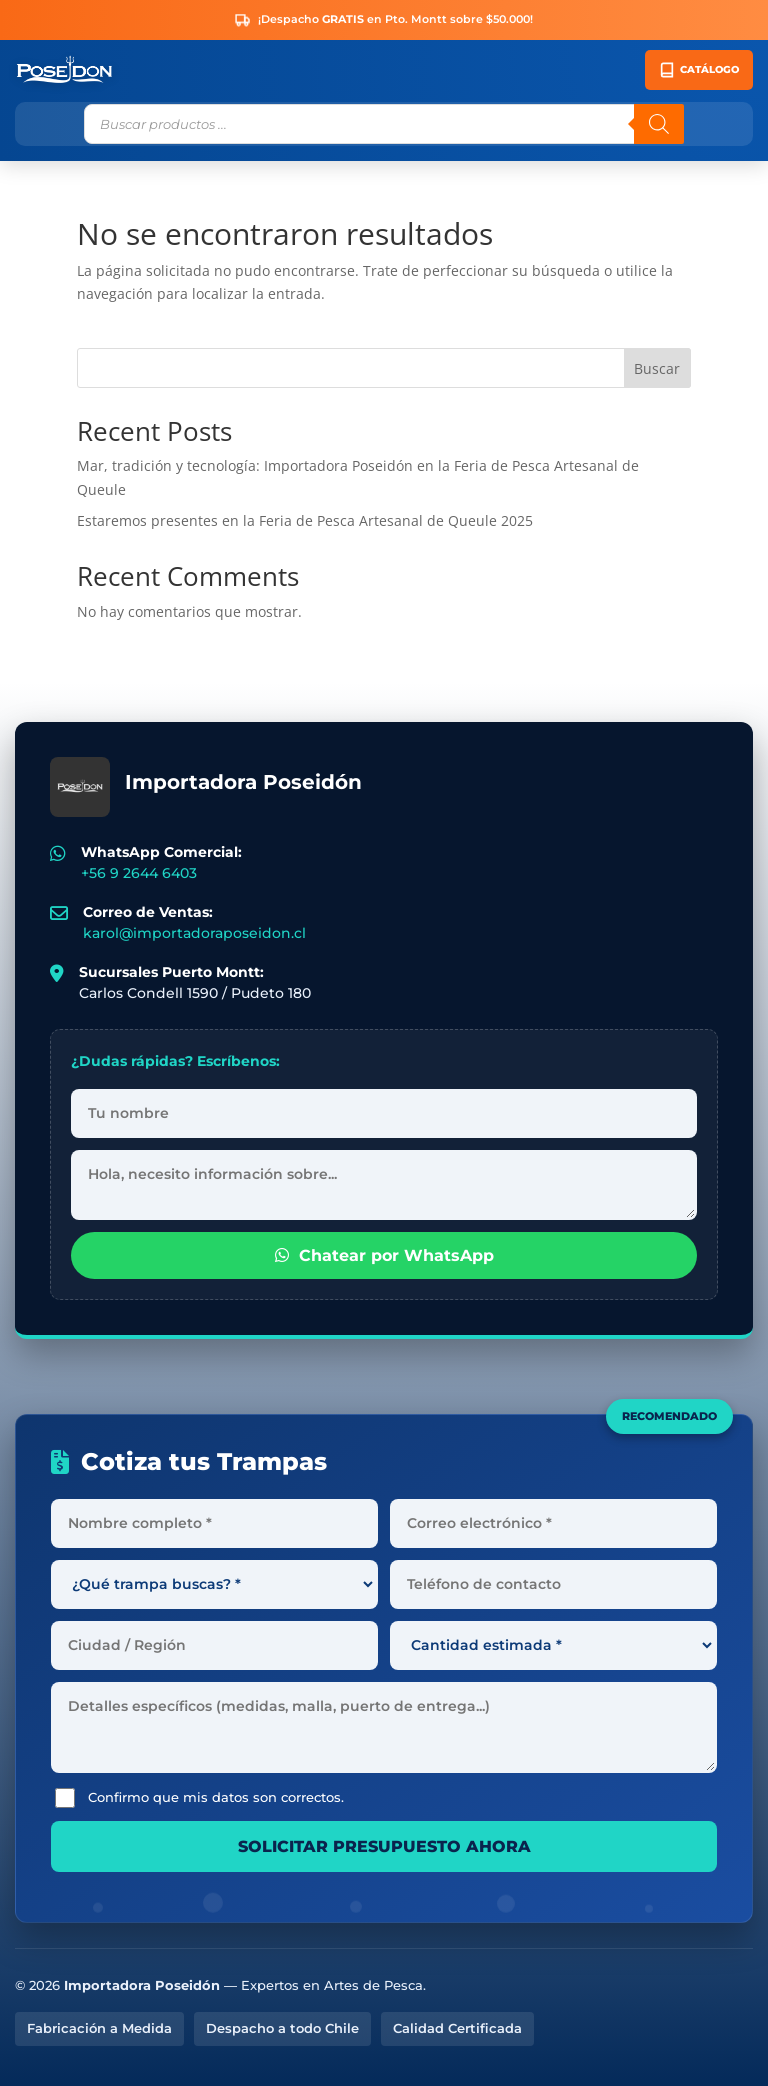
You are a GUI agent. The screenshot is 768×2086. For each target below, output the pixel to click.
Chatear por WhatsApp (384, 1255)
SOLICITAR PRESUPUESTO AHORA (384, 1846)
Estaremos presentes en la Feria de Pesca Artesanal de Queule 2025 (305, 520)
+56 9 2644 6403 (139, 873)
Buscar (657, 368)
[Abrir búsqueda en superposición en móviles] (384, 124)
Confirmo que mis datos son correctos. (199, 1798)
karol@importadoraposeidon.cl (194, 933)
